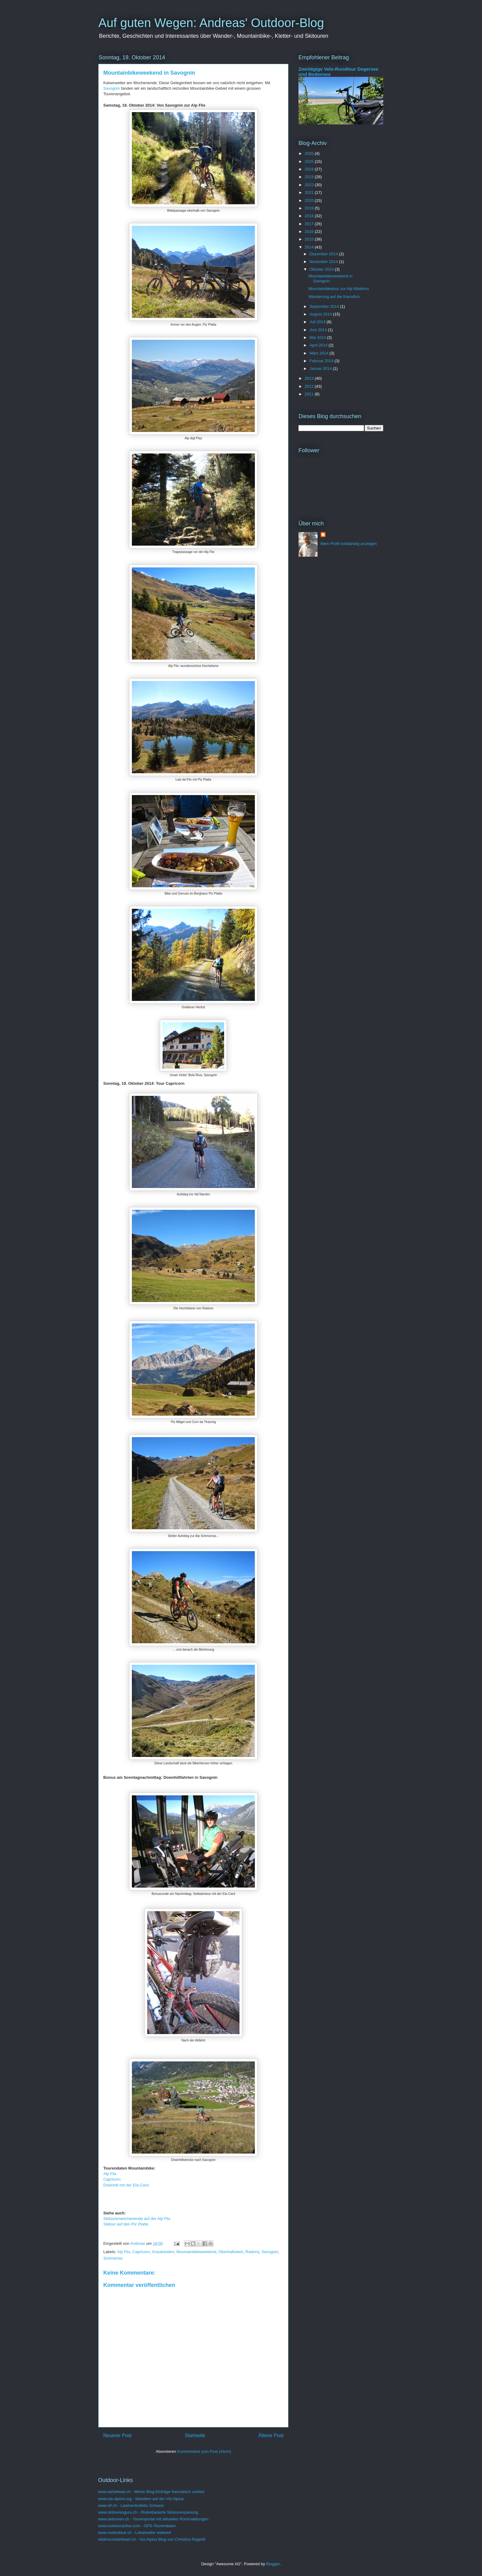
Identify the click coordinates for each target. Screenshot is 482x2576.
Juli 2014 (318, 322)
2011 (310, 394)
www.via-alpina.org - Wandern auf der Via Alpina (141, 2498)
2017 (310, 224)
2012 (310, 386)
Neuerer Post (117, 2435)
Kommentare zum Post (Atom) (204, 2451)
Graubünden (163, 2251)
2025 (310, 161)
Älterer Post (271, 2435)
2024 (310, 169)
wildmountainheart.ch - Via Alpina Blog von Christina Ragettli (151, 2539)
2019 (310, 208)
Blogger (273, 2564)
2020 (310, 200)
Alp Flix (110, 2173)
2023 (310, 176)
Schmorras (113, 2258)
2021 (310, 192)
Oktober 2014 (322, 269)
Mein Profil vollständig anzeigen (349, 543)
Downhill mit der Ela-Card (125, 2185)
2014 (310, 247)
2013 (310, 378)
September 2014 (325, 306)
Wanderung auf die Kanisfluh (333, 296)
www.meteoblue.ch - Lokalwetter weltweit (134, 2532)
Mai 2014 (318, 337)
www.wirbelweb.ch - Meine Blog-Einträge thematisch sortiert (151, 2491)
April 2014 (319, 345)
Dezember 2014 (324, 254)
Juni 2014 (319, 329)
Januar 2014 (321, 368)
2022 (310, 184)
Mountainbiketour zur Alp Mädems (338, 288)
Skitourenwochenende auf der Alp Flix (136, 2218)
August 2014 (321, 314)
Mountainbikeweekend (196, 2251)
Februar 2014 (322, 361)
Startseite (195, 2435)
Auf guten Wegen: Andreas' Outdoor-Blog (211, 22)
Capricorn (111, 2179)
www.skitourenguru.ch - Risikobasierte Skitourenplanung (148, 2512)
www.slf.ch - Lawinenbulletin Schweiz (131, 2505)
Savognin (112, 88)
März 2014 (320, 353)
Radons (252, 2251)
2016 (310, 231)
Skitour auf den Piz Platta (125, 2224)
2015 (310, 239)
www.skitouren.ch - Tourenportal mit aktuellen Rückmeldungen (153, 2519)
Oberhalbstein (230, 2251)
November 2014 (324, 261)
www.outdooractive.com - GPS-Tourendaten (137, 2525)
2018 (310, 216)
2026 (310, 153)
